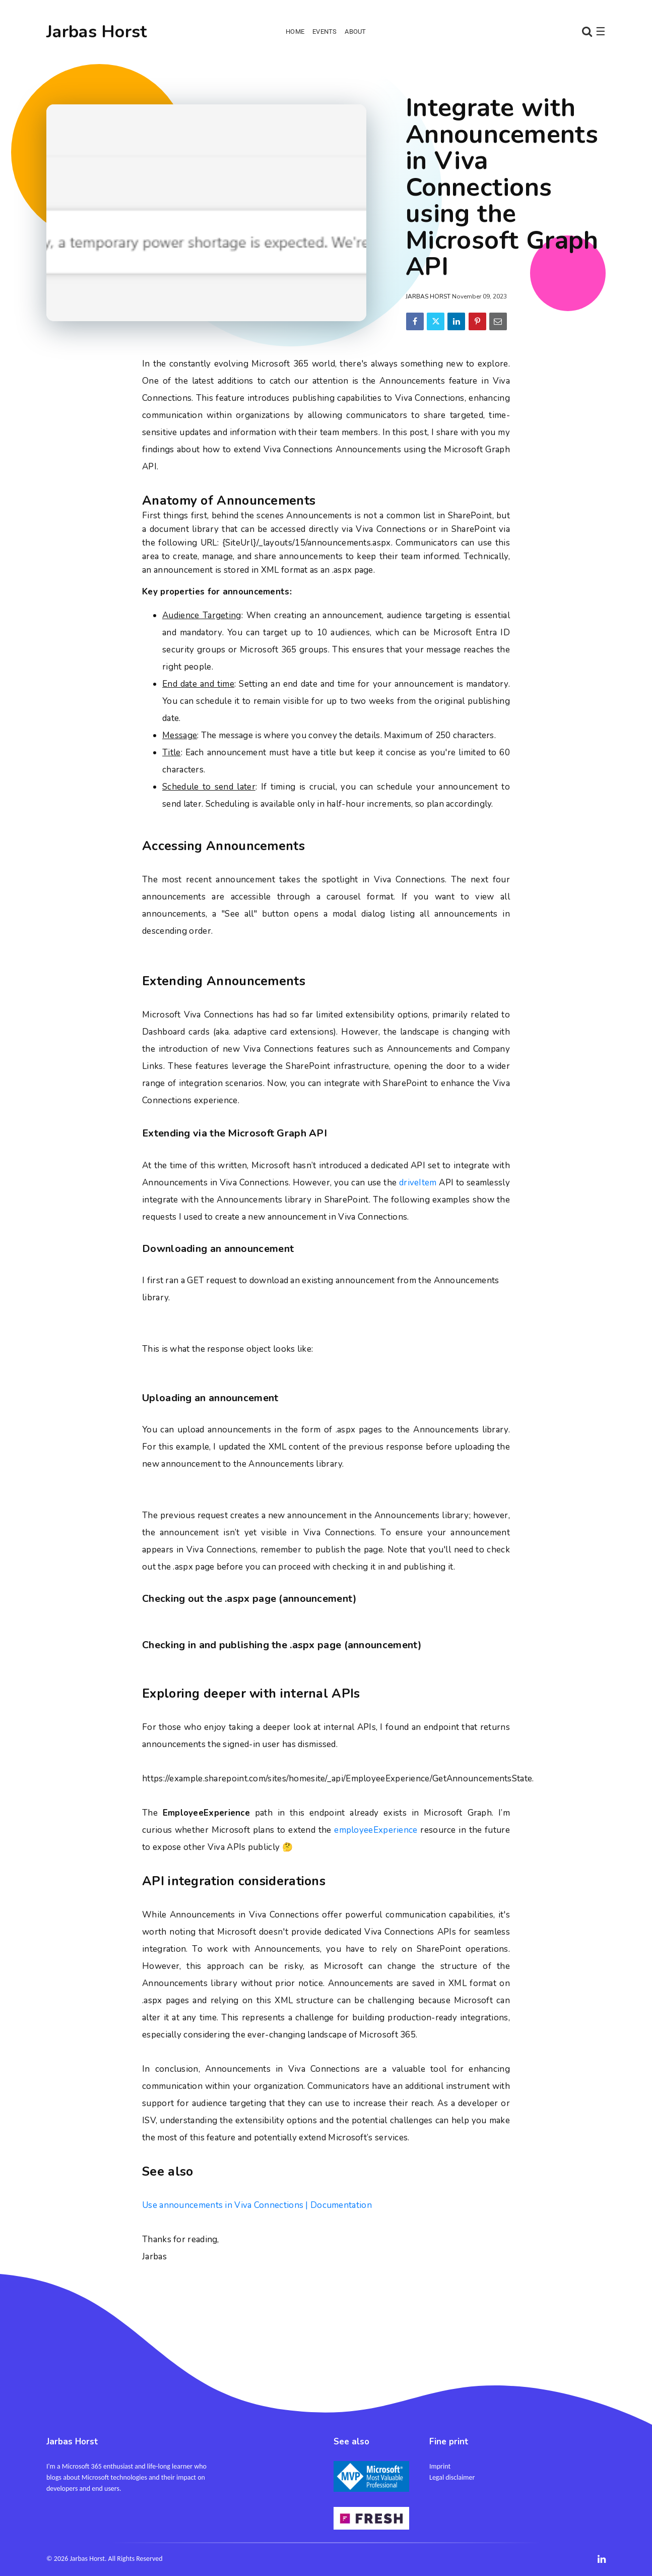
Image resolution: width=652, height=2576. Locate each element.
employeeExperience (375, 1830)
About (355, 31)
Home (295, 31)
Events (324, 31)
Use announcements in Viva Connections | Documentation (257, 2205)
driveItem (418, 1182)
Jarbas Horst (96, 31)
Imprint (439, 2466)
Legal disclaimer (452, 2477)
